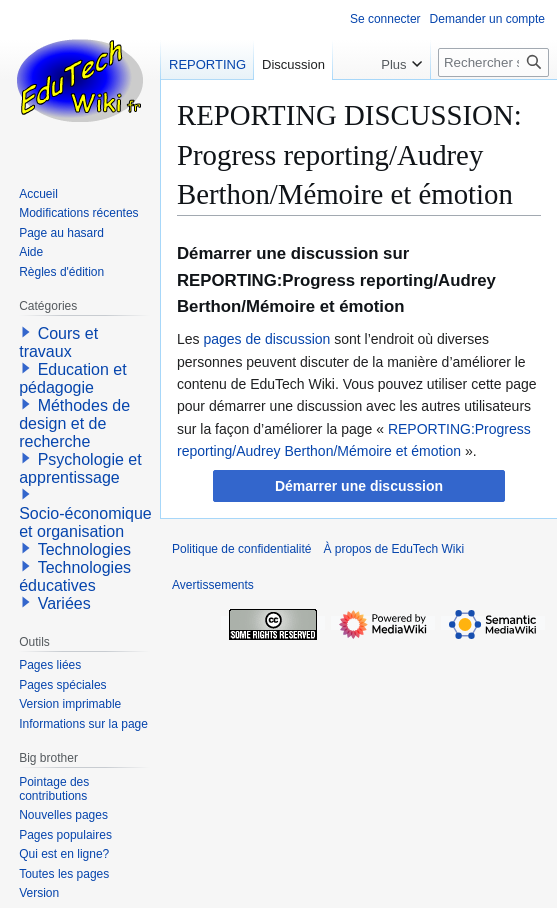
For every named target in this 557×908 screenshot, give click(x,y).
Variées (64, 603)
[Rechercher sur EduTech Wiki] (493, 62)
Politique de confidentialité (241, 549)
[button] (358, 486)
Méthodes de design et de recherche (74, 423)
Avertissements (213, 585)
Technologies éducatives (75, 576)
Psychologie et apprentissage (80, 468)
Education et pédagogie (72, 378)
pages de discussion (266, 339)
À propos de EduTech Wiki (393, 549)
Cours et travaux (58, 342)
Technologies (84, 549)
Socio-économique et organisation (85, 522)
